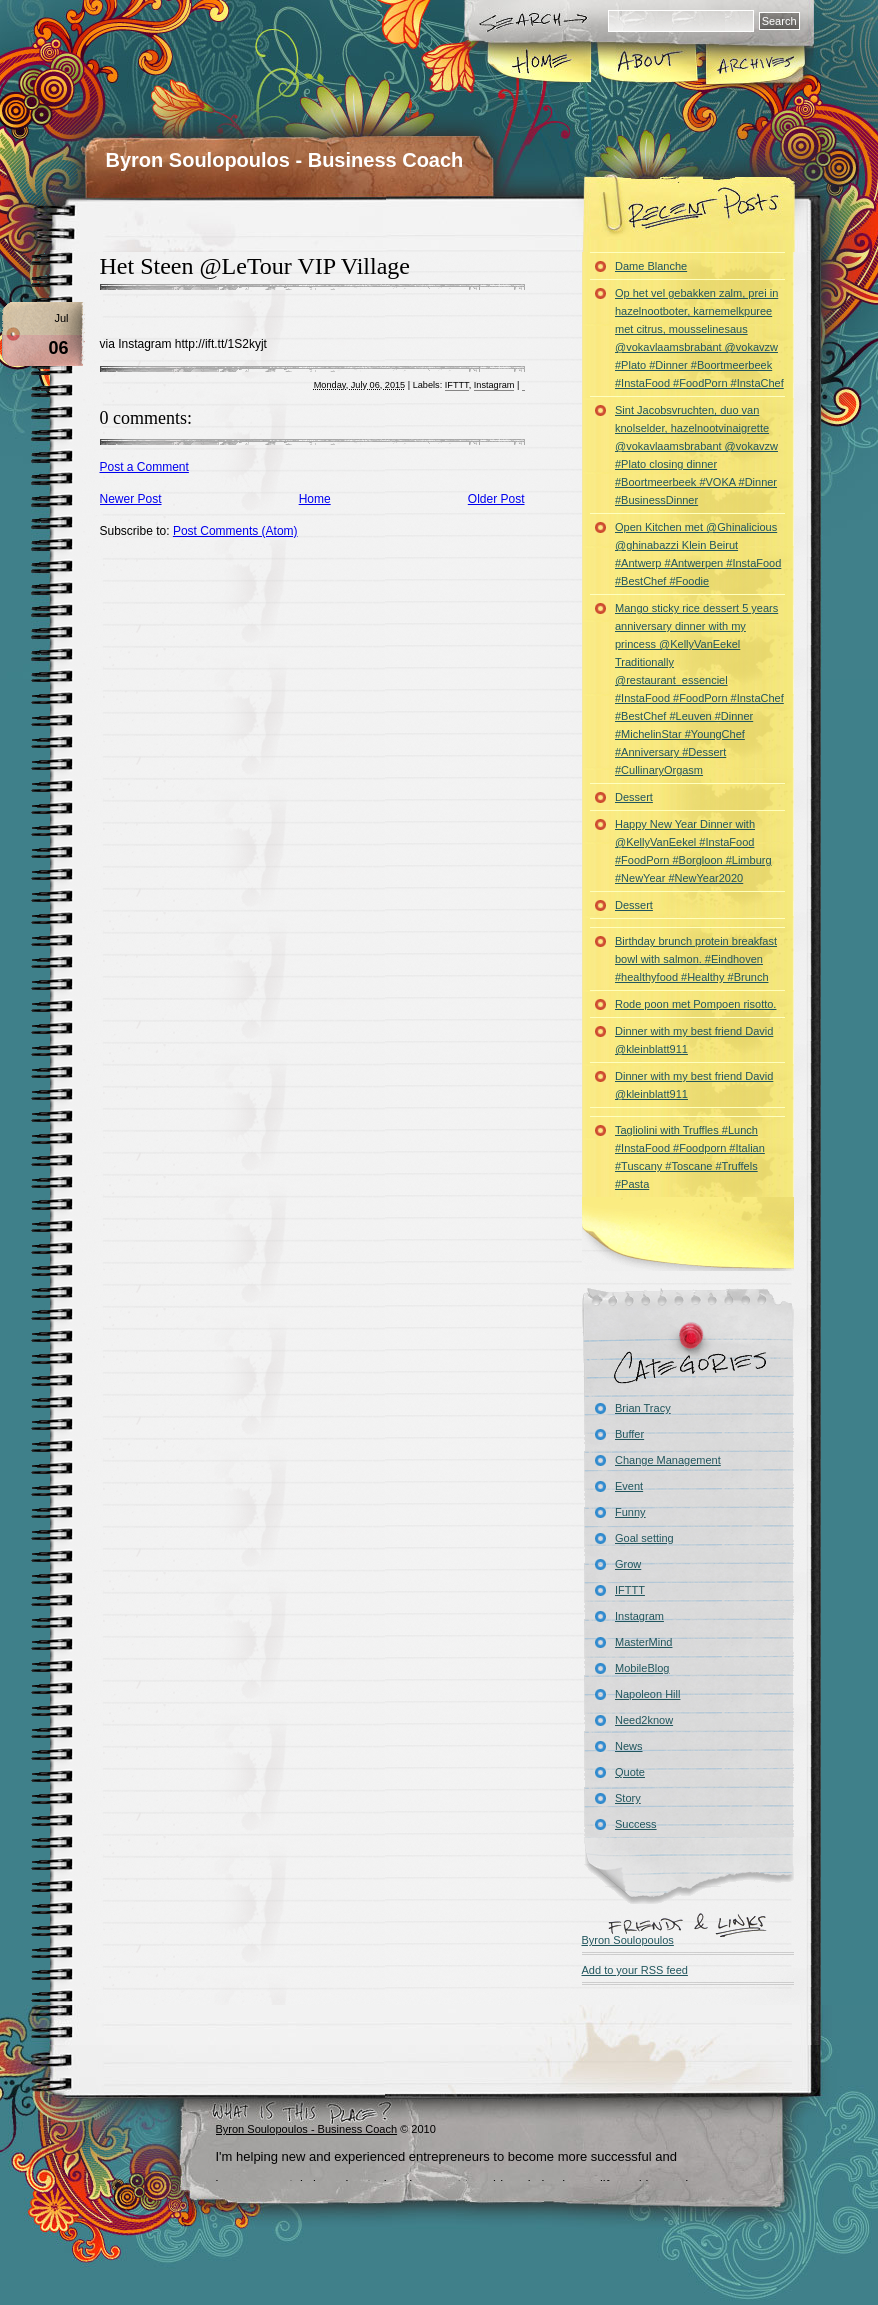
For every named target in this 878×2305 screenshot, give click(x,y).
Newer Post (131, 499)
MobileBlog (642, 1668)
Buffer (629, 1434)
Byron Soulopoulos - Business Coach (285, 160)
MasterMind (643, 1642)
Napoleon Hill (647, 1694)
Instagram (494, 385)
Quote (630, 1772)
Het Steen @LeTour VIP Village (255, 266)
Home (540, 64)
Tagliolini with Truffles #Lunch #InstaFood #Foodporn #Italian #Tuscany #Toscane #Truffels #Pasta (690, 1157)
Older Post (496, 499)
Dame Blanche (651, 266)
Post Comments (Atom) (235, 531)
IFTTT (457, 385)
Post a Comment (144, 467)
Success (636, 1824)
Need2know (644, 1720)
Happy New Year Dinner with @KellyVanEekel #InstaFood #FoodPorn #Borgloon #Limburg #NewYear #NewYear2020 (693, 851)
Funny (630, 1512)
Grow (628, 1564)
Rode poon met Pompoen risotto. (695, 1004)
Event (629, 1486)
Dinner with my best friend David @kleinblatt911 (694, 1040)
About (647, 64)
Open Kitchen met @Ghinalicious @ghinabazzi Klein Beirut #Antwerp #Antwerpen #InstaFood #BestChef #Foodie (698, 554)
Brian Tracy (643, 1408)
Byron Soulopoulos (628, 1940)
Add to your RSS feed (635, 1970)
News (629, 1746)
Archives (754, 64)
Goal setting (644, 1538)
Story (628, 1798)
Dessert (634, 797)
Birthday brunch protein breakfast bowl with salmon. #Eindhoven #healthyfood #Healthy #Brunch (696, 959)
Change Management (668, 1460)
